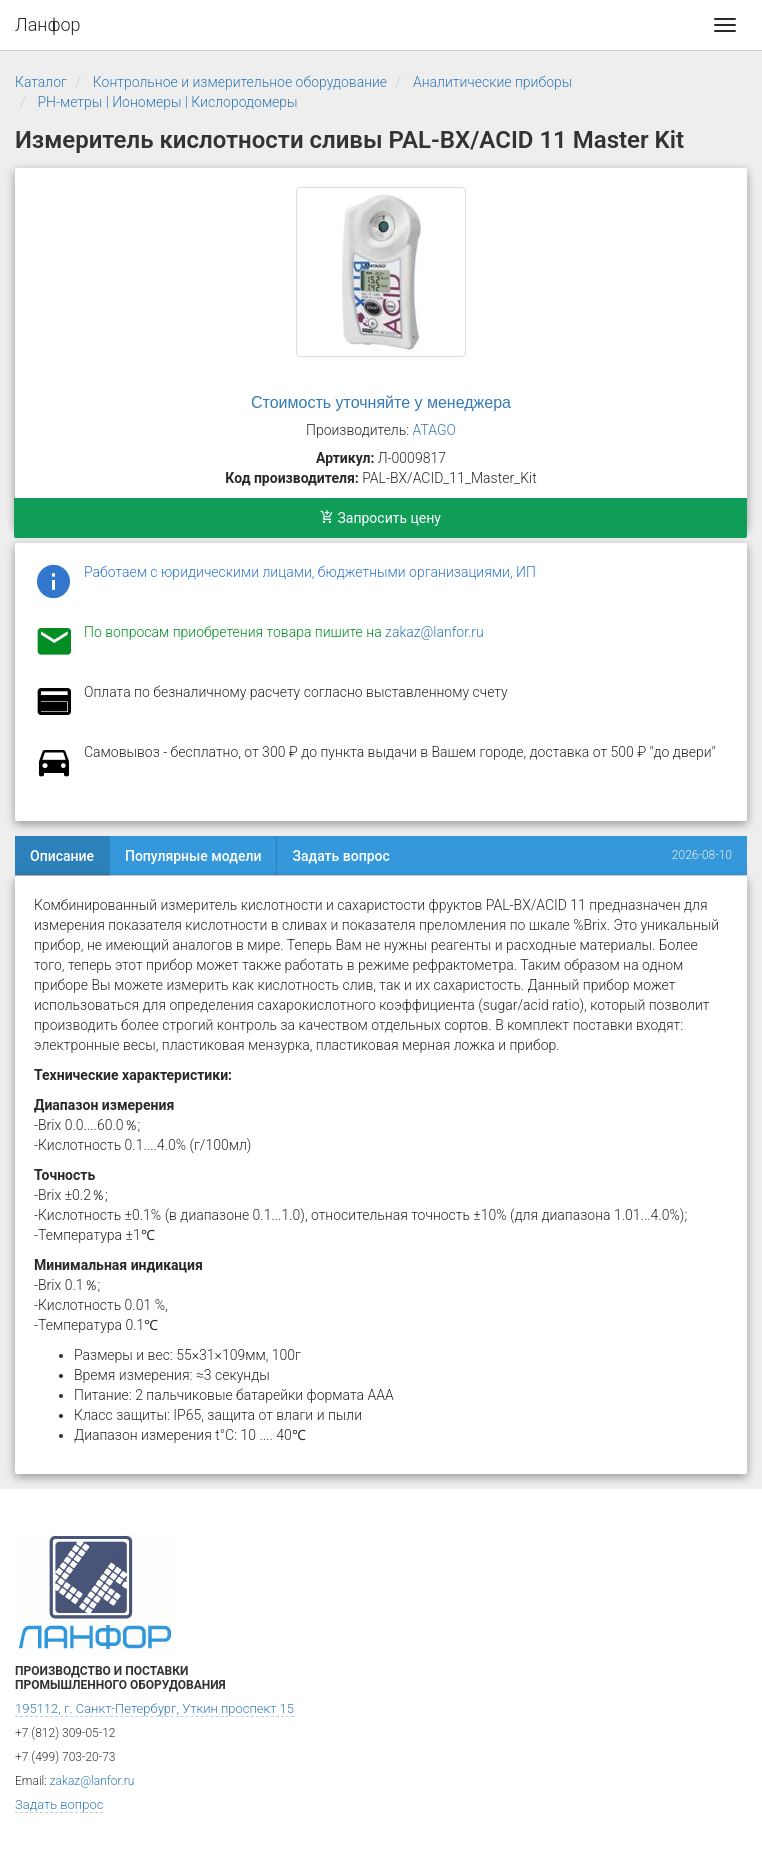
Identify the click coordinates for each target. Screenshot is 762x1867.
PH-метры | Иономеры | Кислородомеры (167, 102)
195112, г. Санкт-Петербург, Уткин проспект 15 (154, 1708)
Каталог (41, 82)
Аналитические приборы (492, 82)
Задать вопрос (340, 856)
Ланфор (48, 24)
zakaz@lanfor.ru (434, 632)
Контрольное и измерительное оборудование (240, 82)
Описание (62, 856)
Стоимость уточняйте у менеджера (381, 402)
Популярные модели (193, 856)
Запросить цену (380, 518)
